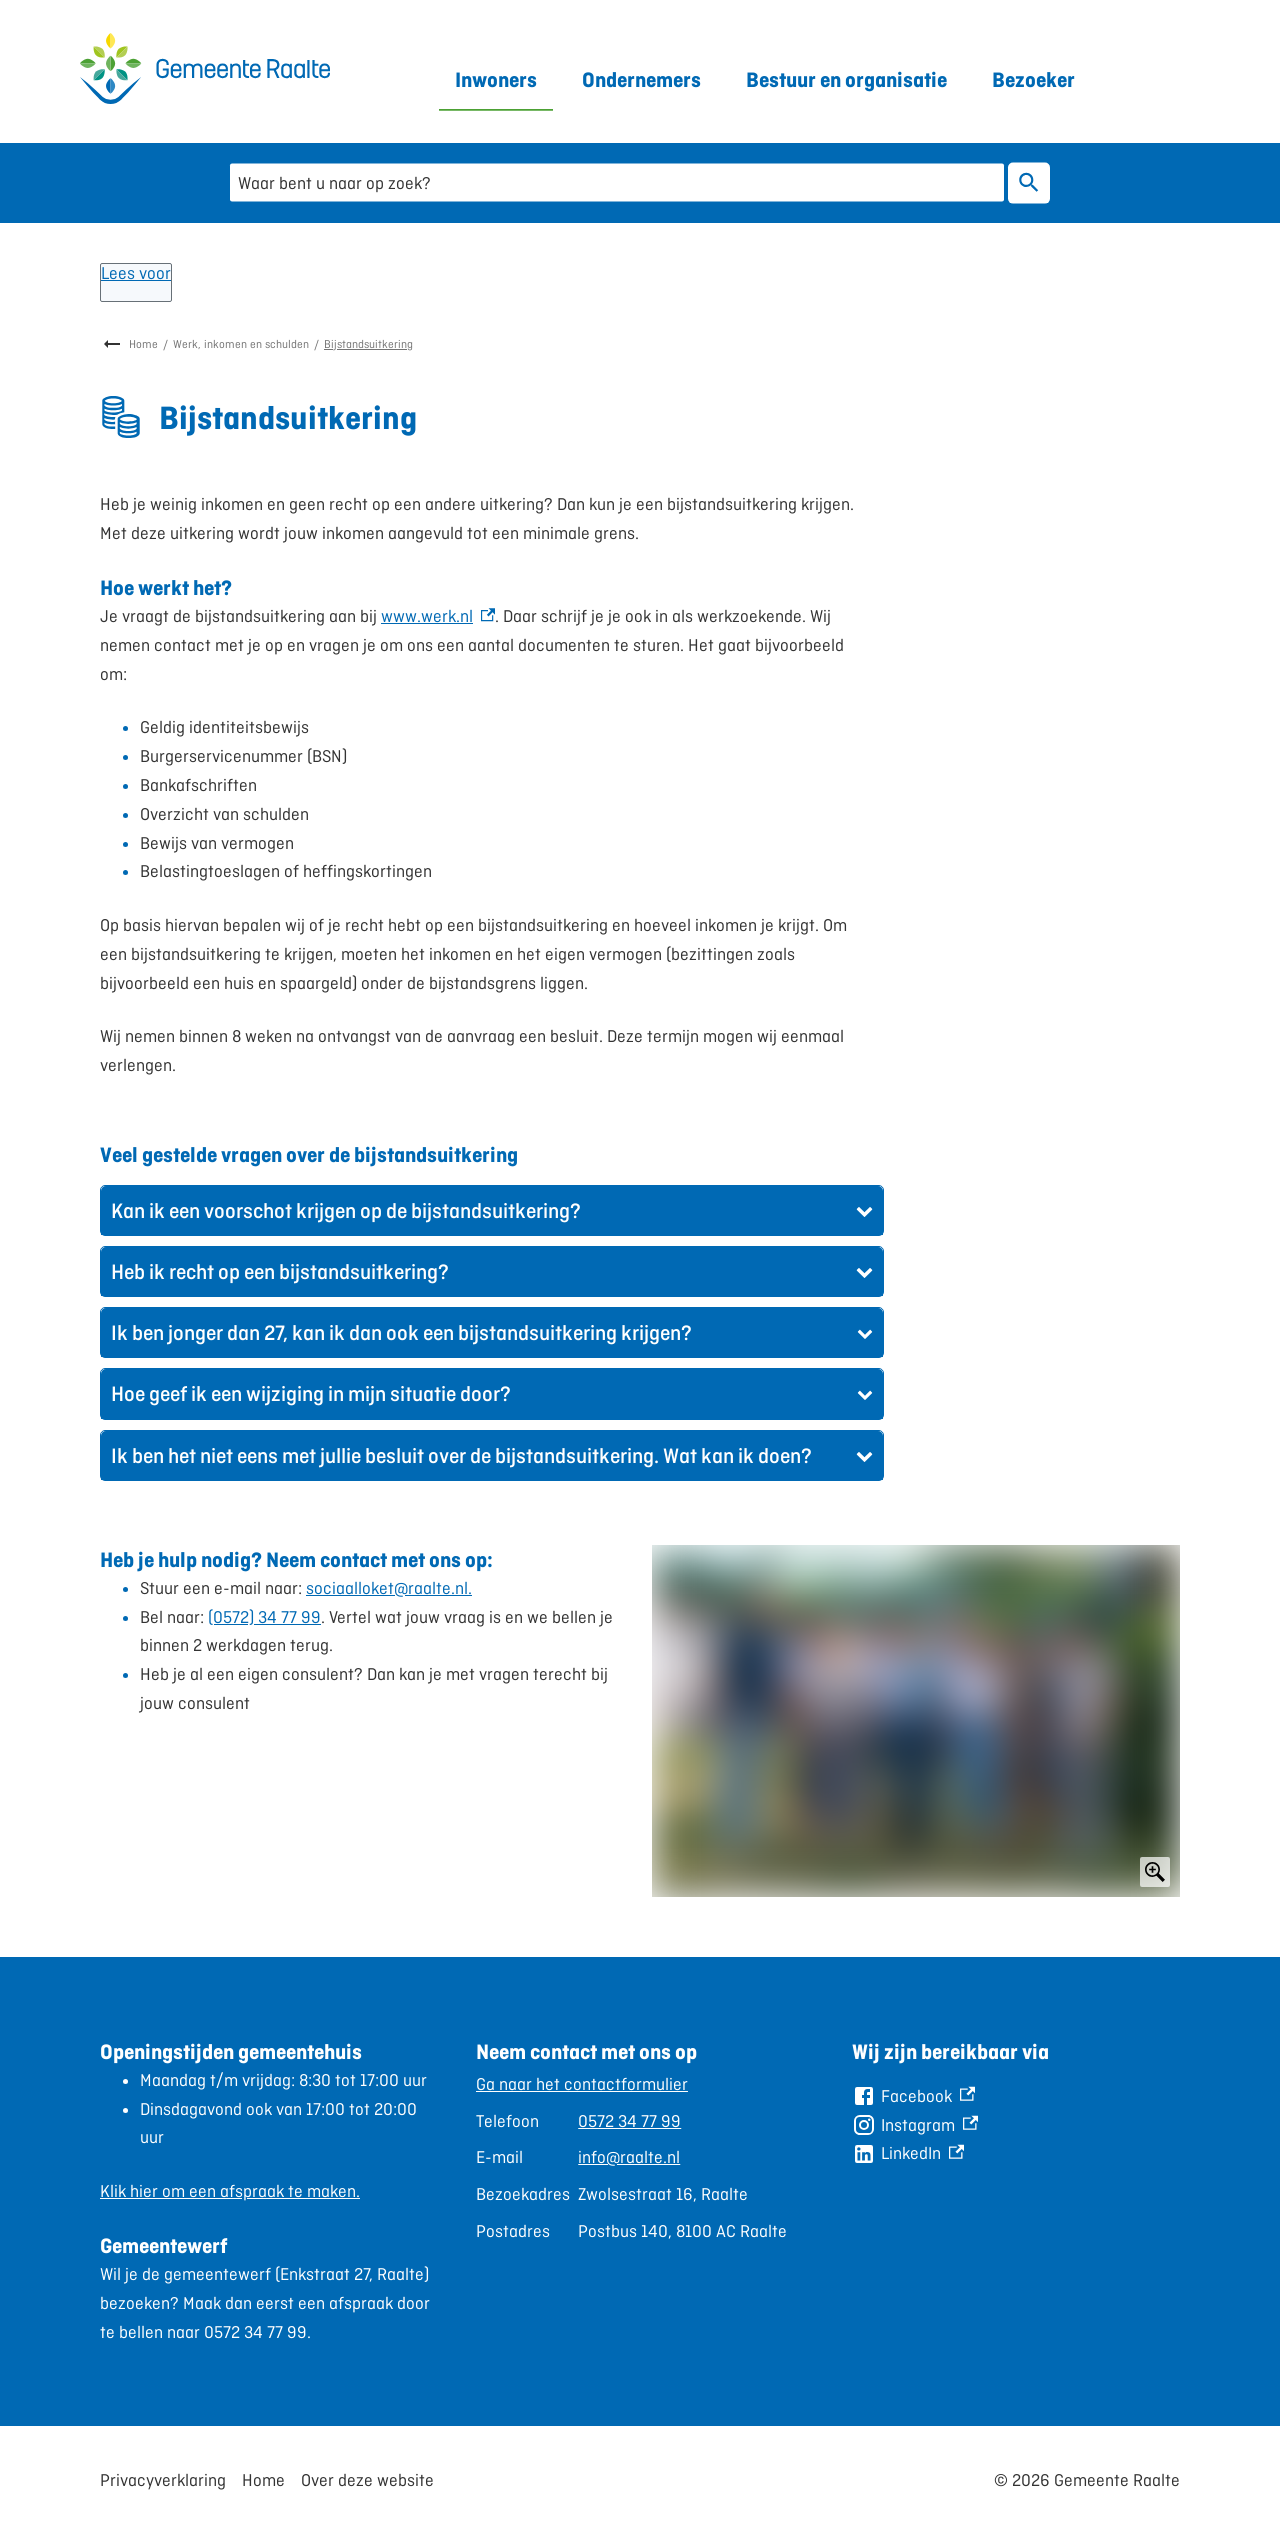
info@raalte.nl (629, 2157)
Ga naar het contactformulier (582, 2084)
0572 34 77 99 (629, 2121)
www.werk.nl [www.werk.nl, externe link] (438, 616)
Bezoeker (1033, 79)
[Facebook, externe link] (913, 2096)
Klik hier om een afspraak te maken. (230, 2191)
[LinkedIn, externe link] (908, 2153)
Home (143, 344)
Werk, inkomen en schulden (241, 344)
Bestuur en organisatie (846, 79)
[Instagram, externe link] (915, 2125)
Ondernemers (641, 79)
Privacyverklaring (163, 2480)
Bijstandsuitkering (368, 344)
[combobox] (617, 183)
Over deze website (367, 2480)
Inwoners (496, 79)
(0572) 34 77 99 (264, 1617)
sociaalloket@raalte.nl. (389, 1588)
